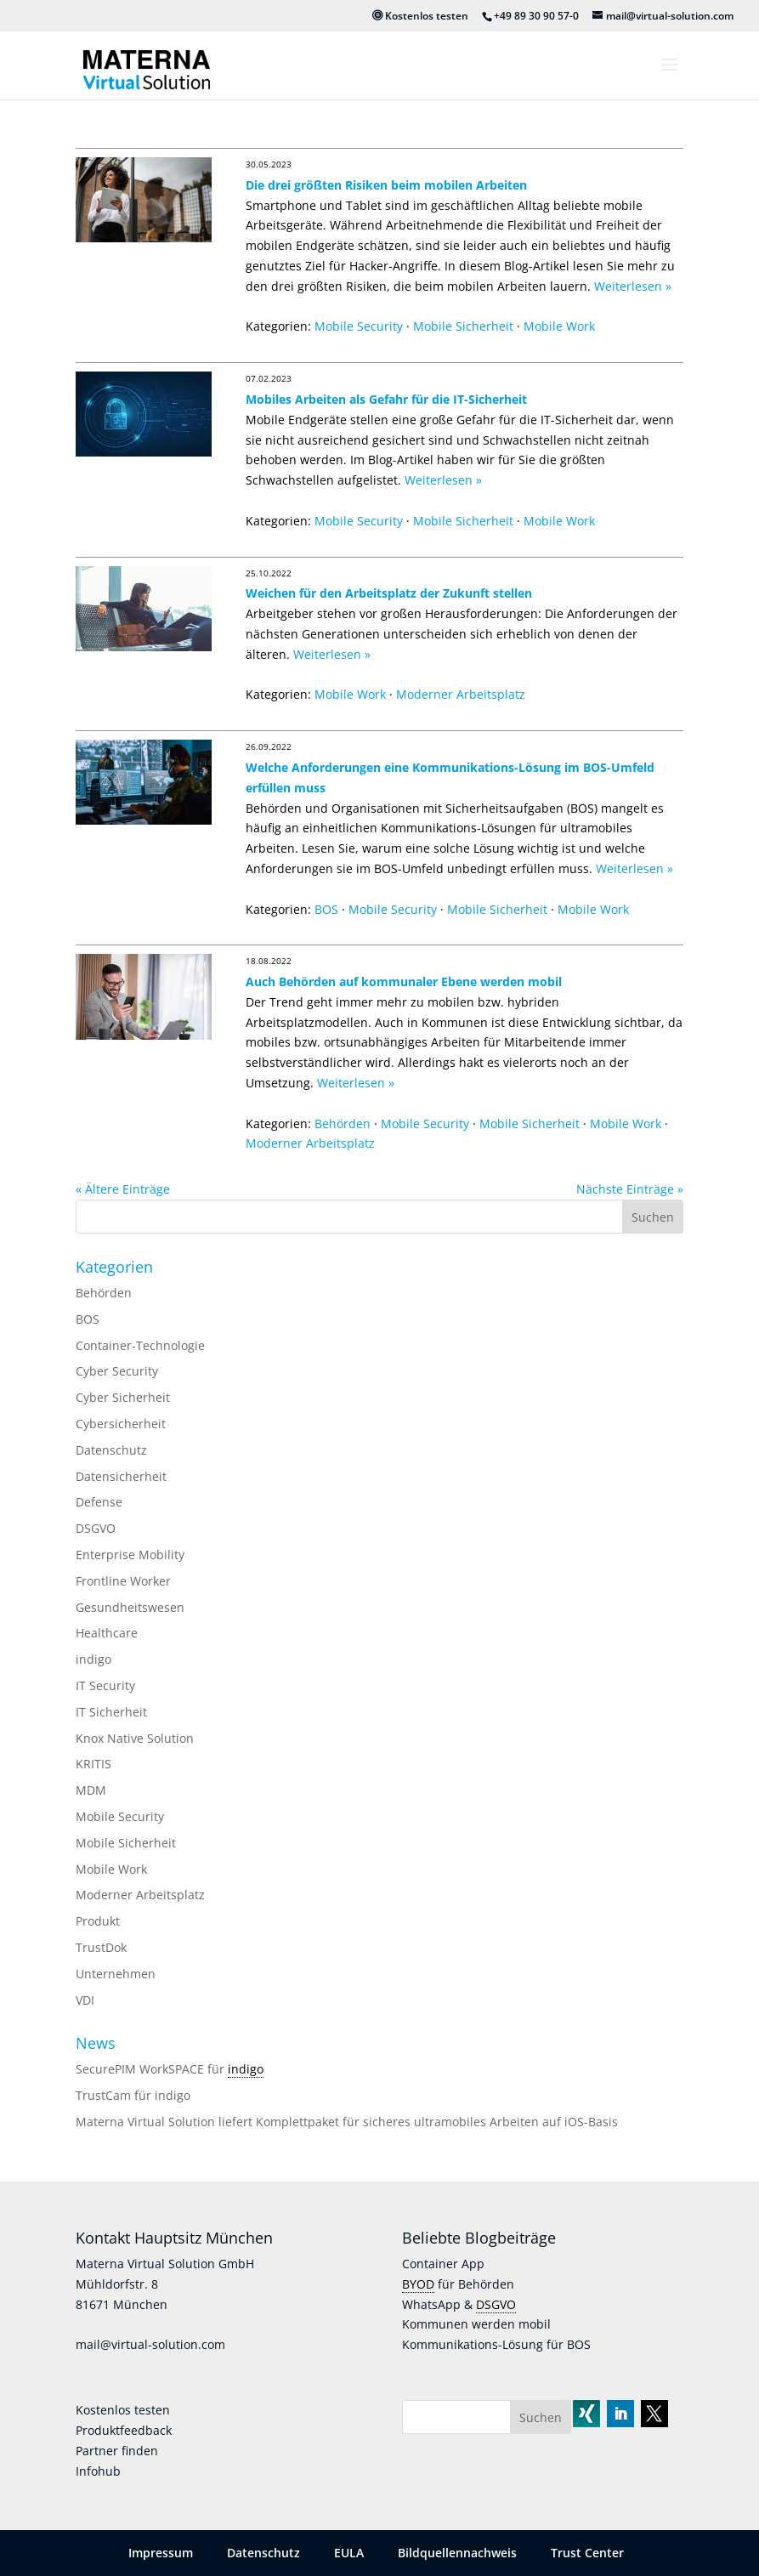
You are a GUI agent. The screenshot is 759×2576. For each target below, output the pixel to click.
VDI (85, 2000)
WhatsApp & (439, 2304)
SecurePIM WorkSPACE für (152, 2069)
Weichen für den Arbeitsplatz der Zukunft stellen (389, 593)
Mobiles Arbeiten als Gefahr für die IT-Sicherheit (386, 399)
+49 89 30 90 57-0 (536, 16)
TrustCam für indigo (133, 2095)
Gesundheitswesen (130, 1607)
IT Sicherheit (111, 1712)
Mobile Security (358, 326)
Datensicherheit (121, 1476)
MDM (91, 1790)
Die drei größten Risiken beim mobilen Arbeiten (386, 185)
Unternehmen (116, 1974)
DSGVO (96, 1528)
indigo (93, 1659)
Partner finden (117, 2451)
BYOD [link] (418, 2284)
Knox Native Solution (135, 1738)
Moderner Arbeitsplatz (460, 694)
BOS (326, 909)
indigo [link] (245, 2069)
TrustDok (101, 1947)
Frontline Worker (123, 1581)
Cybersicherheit (121, 1424)
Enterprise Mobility (130, 1554)
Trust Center (587, 2553)
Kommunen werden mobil (476, 2324)
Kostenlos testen (420, 16)
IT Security (105, 1685)
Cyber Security (117, 1371)
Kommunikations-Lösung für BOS (496, 2344)
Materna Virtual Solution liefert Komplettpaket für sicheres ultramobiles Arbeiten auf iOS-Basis (347, 2122)
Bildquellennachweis (457, 2553)
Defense (99, 1502)
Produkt (98, 1921)
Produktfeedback (124, 2430)
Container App (443, 2263)
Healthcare (107, 1633)
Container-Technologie (140, 1345)
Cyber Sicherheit (123, 1397)
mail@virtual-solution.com (150, 2344)
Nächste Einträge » (629, 1189)
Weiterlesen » (632, 286)
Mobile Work (559, 326)
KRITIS (93, 1764)
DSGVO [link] (496, 2304)
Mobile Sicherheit (463, 326)
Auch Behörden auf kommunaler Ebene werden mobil (404, 981)
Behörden (342, 1123)
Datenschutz (111, 1450)
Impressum (160, 2553)
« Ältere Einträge (123, 1189)
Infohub (98, 2471)
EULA (349, 2553)
